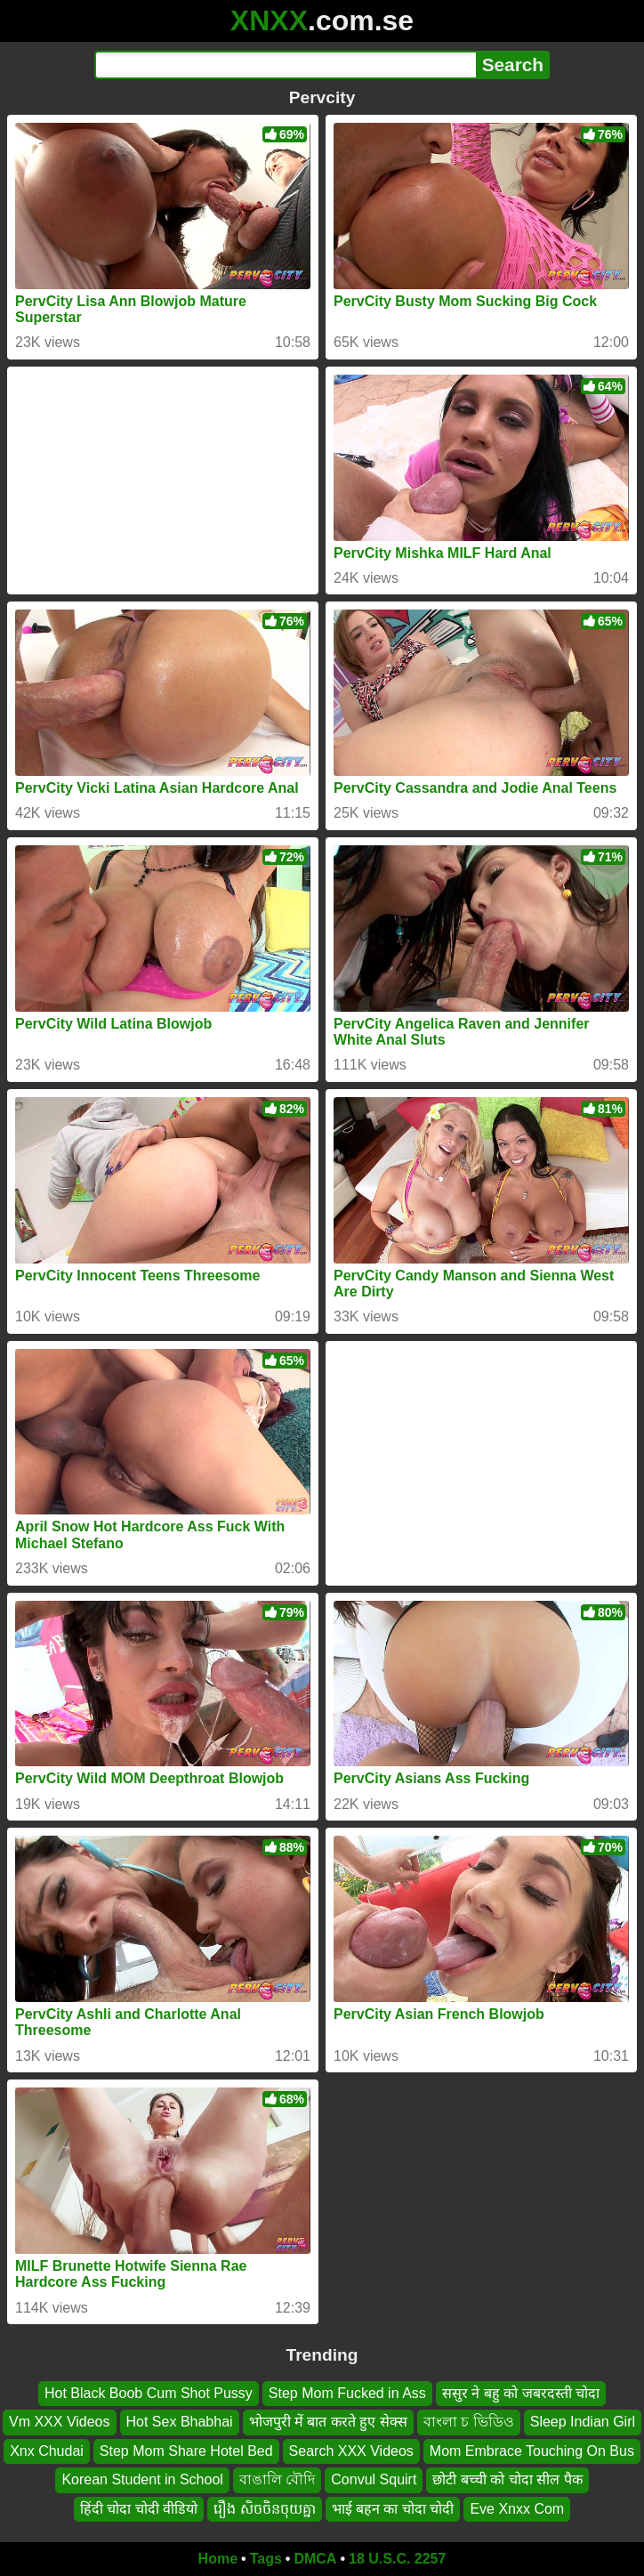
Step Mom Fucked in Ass (347, 2393)
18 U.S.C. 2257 (397, 2558)
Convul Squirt (373, 2479)
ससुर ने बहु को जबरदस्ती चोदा (521, 2393)
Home (217, 2558)
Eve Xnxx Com (517, 2508)
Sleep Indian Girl (582, 2422)
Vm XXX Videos (59, 2422)
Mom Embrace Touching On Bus (532, 2451)
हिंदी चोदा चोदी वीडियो (138, 2508)
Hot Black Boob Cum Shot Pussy (148, 2393)
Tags (266, 2558)
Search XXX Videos (351, 2451)
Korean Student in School (141, 2479)
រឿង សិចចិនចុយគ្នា (264, 2508)
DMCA (315, 2558)
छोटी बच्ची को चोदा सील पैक (507, 2479)
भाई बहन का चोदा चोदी (393, 2508)
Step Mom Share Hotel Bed (186, 2451)
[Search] (285, 65)
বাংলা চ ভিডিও (468, 2422)
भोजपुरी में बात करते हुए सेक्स (328, 2422)
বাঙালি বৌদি (277, 2479)
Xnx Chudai (47, 2451)
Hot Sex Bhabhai (179, 2422)
